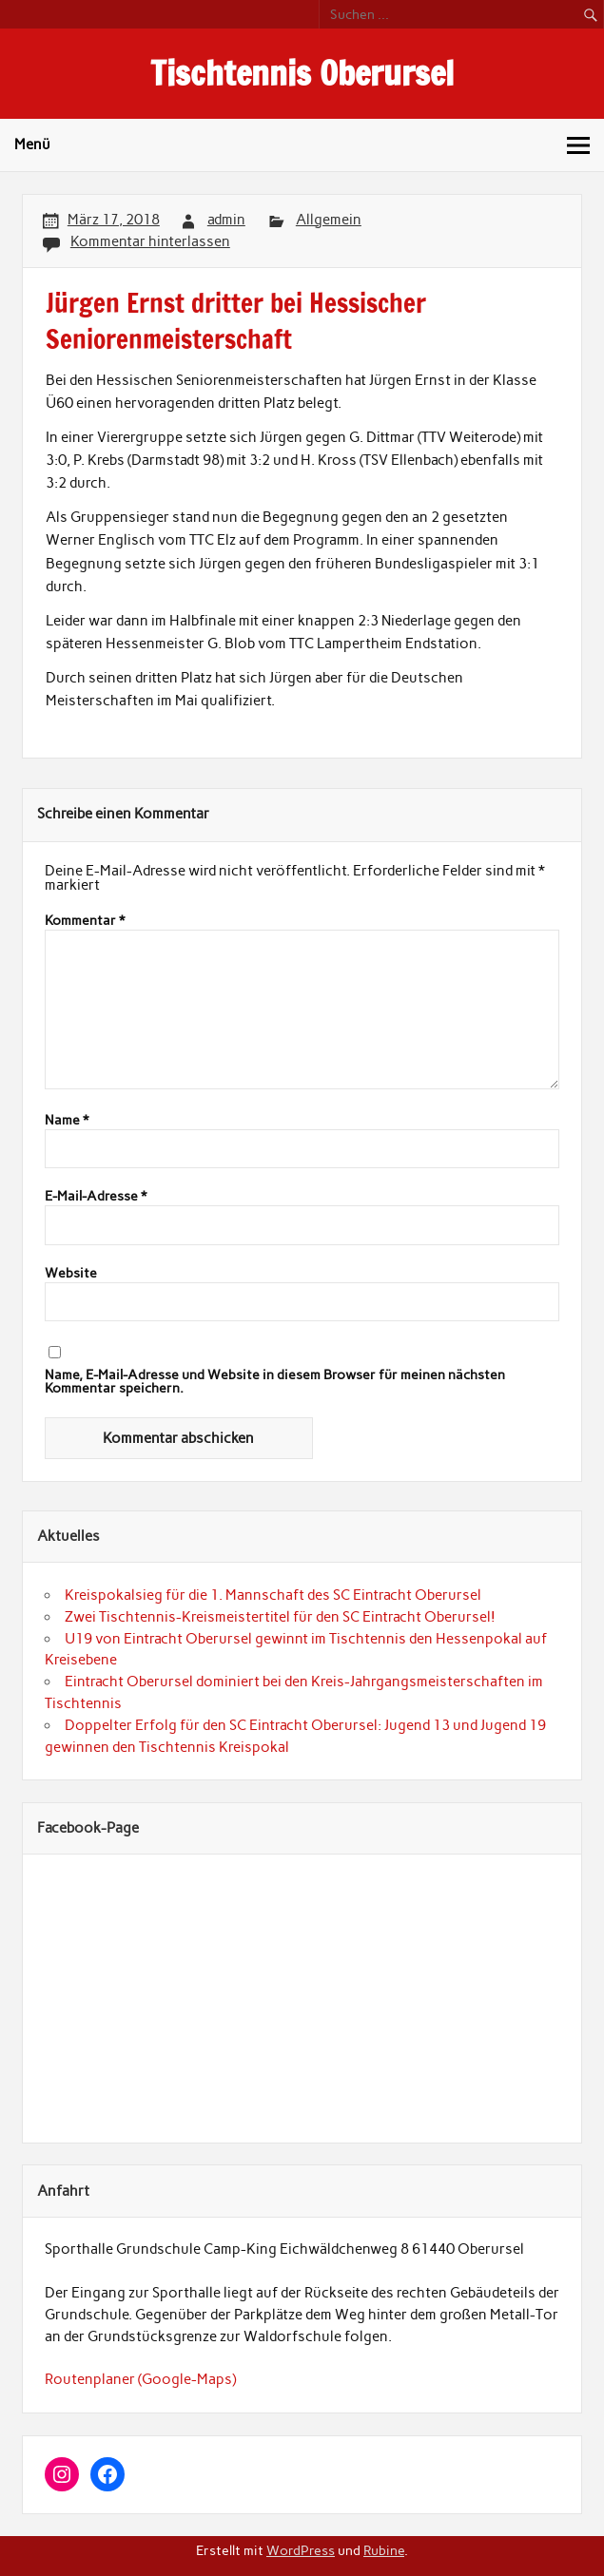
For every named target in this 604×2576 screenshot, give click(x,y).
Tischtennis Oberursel (302, 73)
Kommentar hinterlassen (150, 241)
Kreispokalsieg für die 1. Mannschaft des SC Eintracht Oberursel (273, 1595)
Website (71, 1273)
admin (226, 219)
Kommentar (85, 921)
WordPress (300, 2550)
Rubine (383, 2550)
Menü (32, 144)
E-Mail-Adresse (95, 1196)
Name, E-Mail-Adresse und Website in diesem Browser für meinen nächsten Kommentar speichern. (275, 1381)
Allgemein (328, 219)
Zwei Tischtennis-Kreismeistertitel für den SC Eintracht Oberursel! (280, 1616)
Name (66, 1120)
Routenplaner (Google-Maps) (140, 2379)
